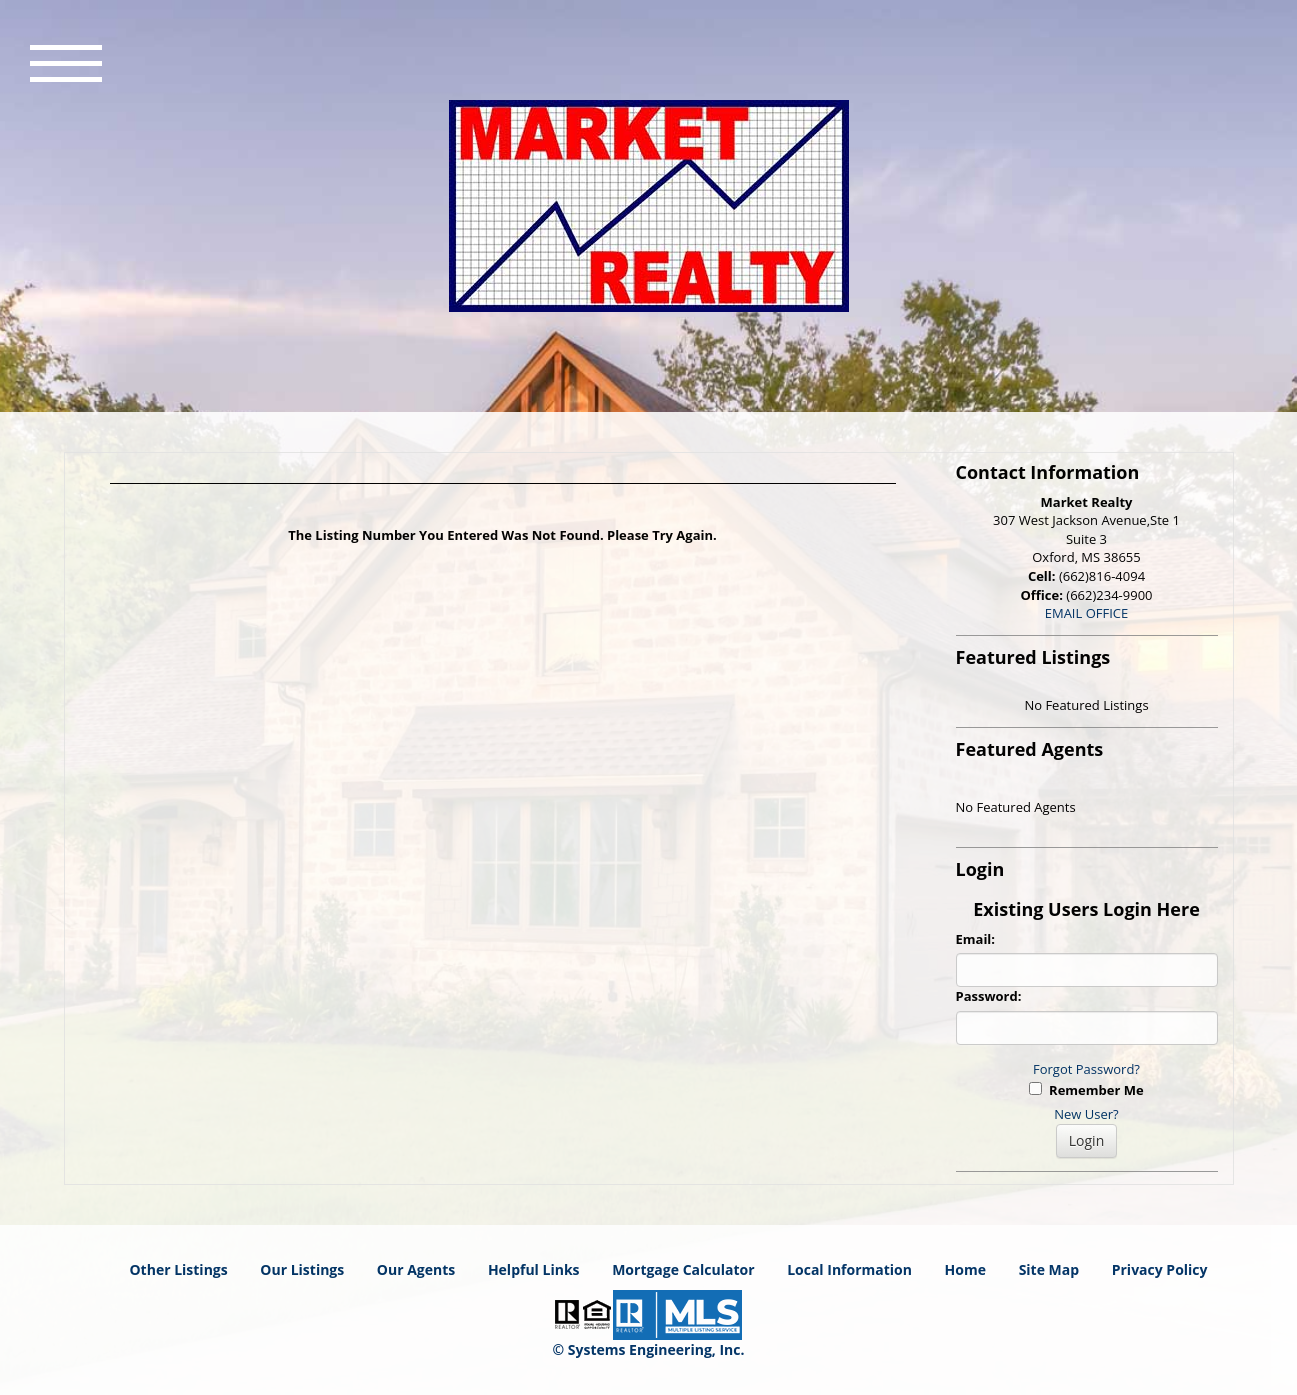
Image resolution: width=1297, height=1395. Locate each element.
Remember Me (1086, 1090)
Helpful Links (534, 1269)
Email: (976, 939)
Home (965, 1269)
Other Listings (178, 1269)
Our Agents (416, 1269)
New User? (1086, 1114)
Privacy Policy (1160, 1269)
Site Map (1049, 1269)
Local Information (849, 1269)
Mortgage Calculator (683, 1269)
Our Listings (302, 1269)
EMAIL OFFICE (1087, 613)
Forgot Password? (1086, 1069)
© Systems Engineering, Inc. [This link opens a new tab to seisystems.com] (649, 1349)
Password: (989, 996)
